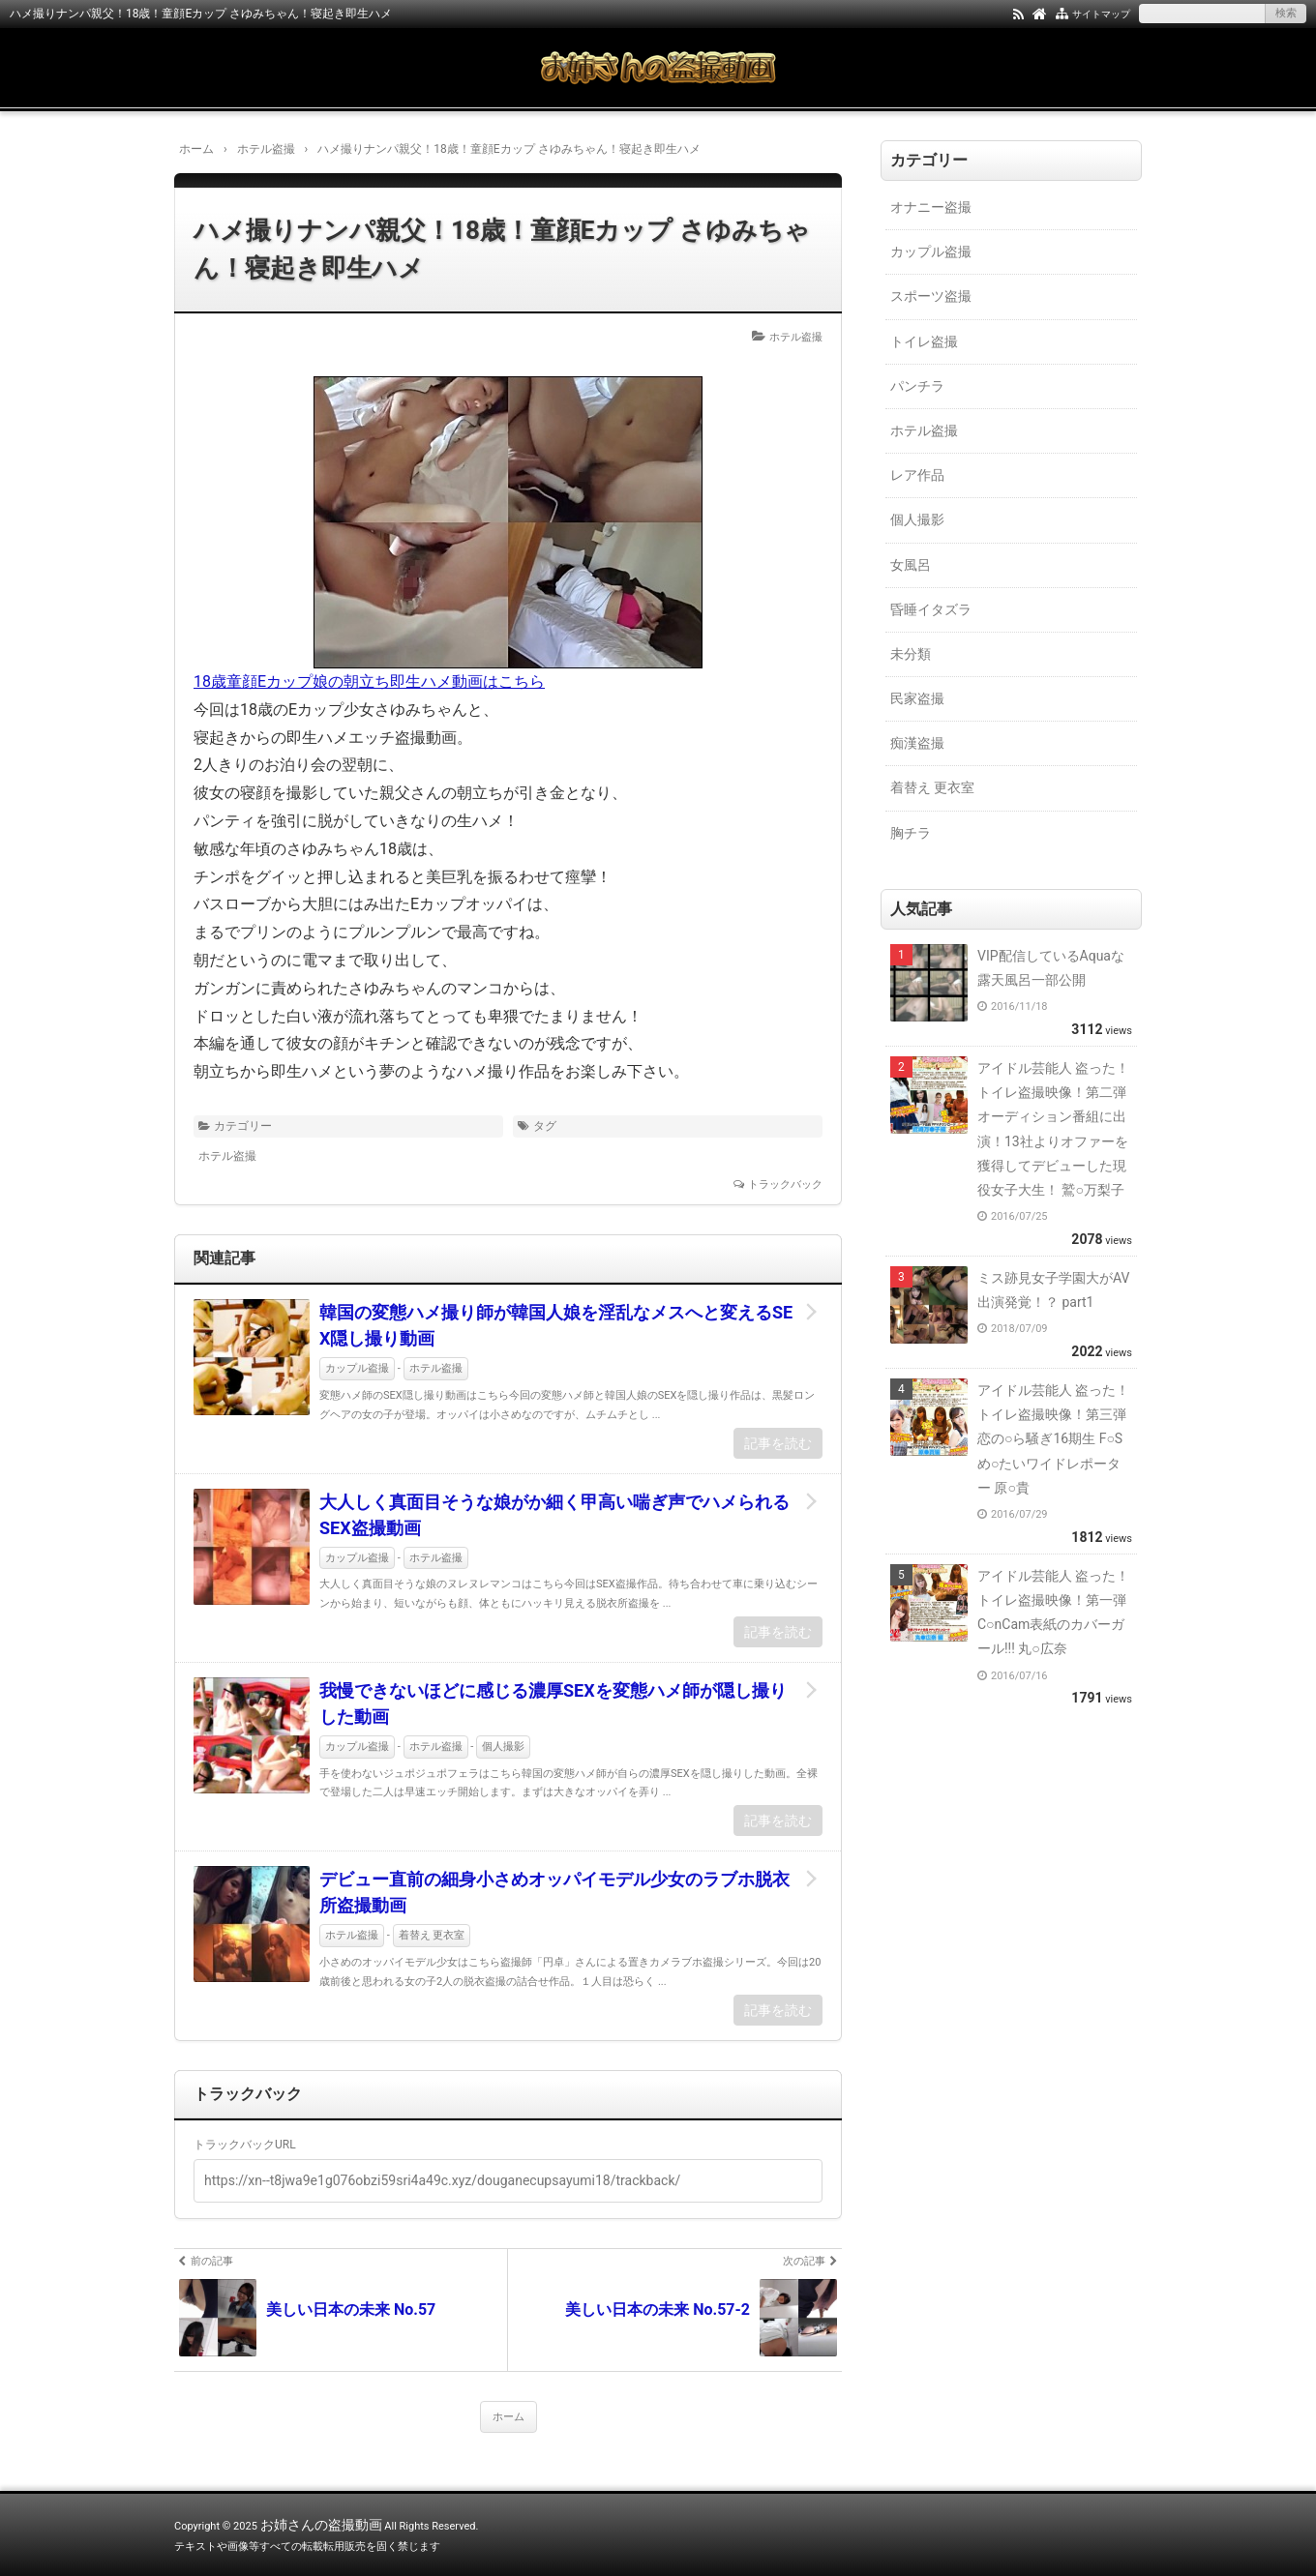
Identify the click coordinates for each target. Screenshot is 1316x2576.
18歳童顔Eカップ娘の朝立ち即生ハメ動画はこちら (369, 681)
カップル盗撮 (357, 1368)
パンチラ (917, 386)
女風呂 (910, 565)
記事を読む (778, 1443)
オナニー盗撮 (931, 207)
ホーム (508, 2417)
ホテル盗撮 (795, 337)
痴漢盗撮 (917, 743)
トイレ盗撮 (924, 341)
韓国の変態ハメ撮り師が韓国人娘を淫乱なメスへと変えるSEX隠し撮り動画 (556, 1325)
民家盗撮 (917, 698)
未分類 (910, 654)
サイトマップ (1101, 14)
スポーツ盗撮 (931, 296)
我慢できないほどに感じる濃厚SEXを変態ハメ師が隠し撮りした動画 (553, 1703)
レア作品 (917, 475)
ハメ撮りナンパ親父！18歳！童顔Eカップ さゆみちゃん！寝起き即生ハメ (502, 249)
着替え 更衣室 (432, 1935)
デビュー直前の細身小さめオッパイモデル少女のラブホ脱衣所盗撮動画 (554, 1892)
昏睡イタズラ (931, 609)
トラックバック (785, 1184)
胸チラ (910, 833)
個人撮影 (503, 1746)
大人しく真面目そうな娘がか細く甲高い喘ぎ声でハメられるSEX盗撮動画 (554, 1515)
